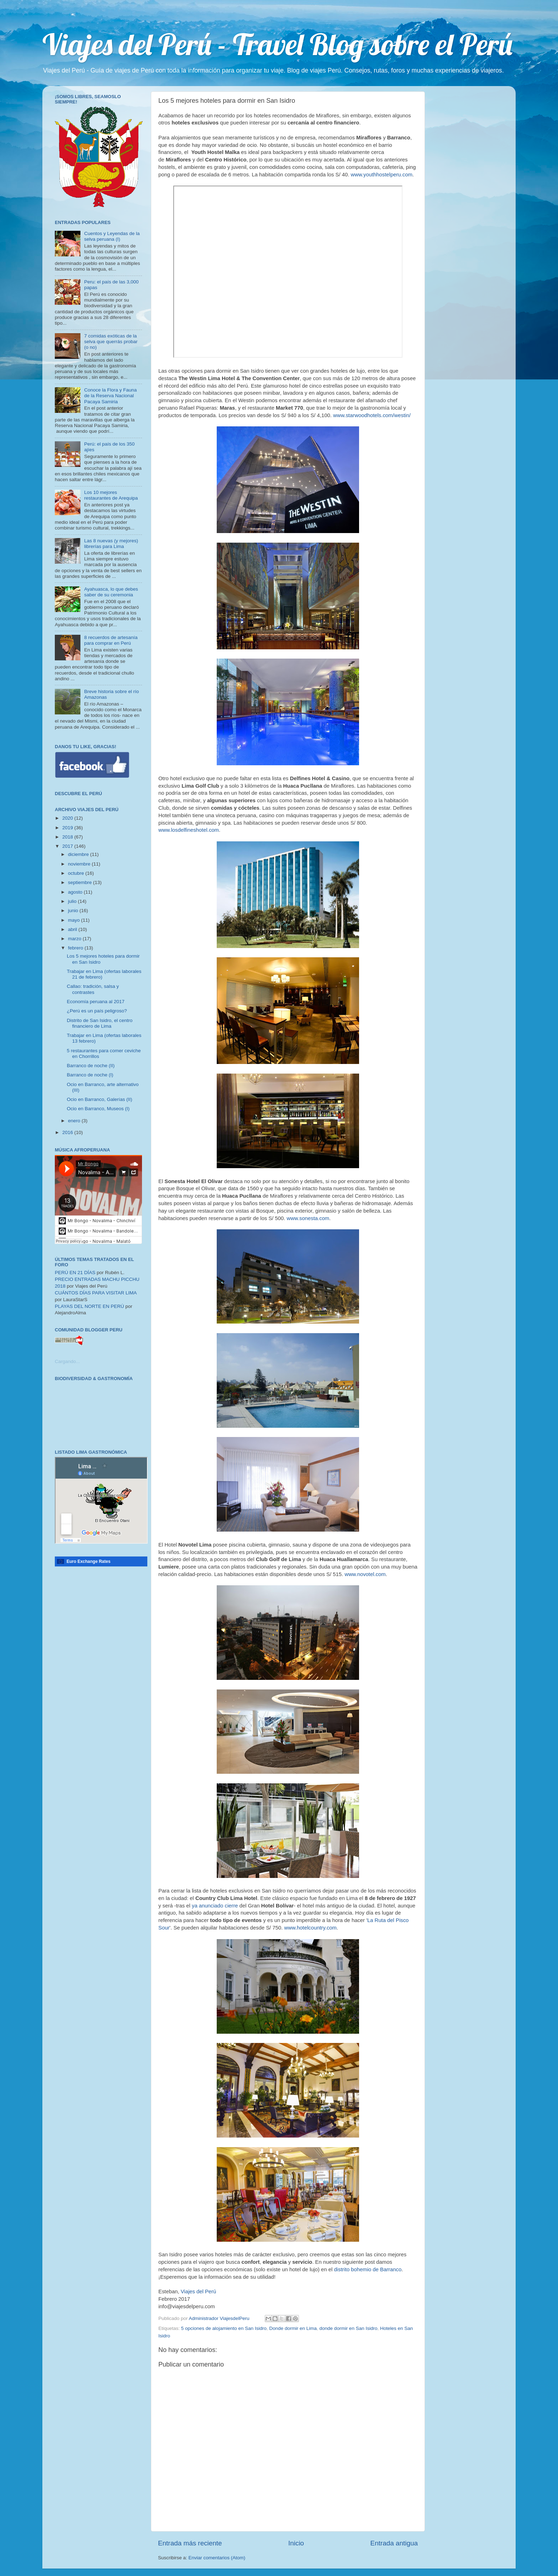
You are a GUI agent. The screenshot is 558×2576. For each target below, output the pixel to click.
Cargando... (67, 1361)
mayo (74, 920)
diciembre (79, 854)
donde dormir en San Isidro (349, 2328)
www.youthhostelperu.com (381, 174)
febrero (76, 948)
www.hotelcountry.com (310, 1928)
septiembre (80, 882)
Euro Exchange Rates (88, 1561)
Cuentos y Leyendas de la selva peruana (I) (112, 236)
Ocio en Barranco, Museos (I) (98, 1108)
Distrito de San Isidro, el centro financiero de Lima (100, 1023)
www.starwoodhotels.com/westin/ (372, 415)
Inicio (296, 2543)
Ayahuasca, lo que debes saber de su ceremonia (111, 591)
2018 (68, 837)
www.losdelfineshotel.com (188, 830)
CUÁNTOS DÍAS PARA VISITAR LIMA (96, 1292)
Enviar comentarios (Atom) (217, 2557)
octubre (76, 873)
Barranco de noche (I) (90, 1074)
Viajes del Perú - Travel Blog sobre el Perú (277, 44)
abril (73, 929)
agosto (76, 892)
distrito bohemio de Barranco (367, 2269)
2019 (68, 827)
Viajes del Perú (198, 2291)
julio (73, 901)
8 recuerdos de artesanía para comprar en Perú (110, 640)
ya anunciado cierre (215, 1906)
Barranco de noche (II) (91, 1065)
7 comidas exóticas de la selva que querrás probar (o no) (110, 341)
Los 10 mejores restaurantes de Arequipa (111, 495)
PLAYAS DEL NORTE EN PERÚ (89, 1306)
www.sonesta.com (308, 1218)
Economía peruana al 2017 (96, 1001)
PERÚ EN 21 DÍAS (75, 1272)
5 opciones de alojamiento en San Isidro (224, 2328)
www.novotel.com (365, 1574)
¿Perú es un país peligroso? (97, 1010)
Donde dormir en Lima (293, 2328)
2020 (68, 818)
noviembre (80, 864)
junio (73, 910)
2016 (68, 1132)
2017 (68, 846)
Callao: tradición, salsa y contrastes (93, 989)
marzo (75, 938)
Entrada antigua (394, 2543)
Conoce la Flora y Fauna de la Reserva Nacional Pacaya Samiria (110, 395)
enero (74, 1120)
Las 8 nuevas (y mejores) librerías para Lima (111, 543)
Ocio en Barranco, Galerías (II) (99, 1099)
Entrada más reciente (190, 2543)
